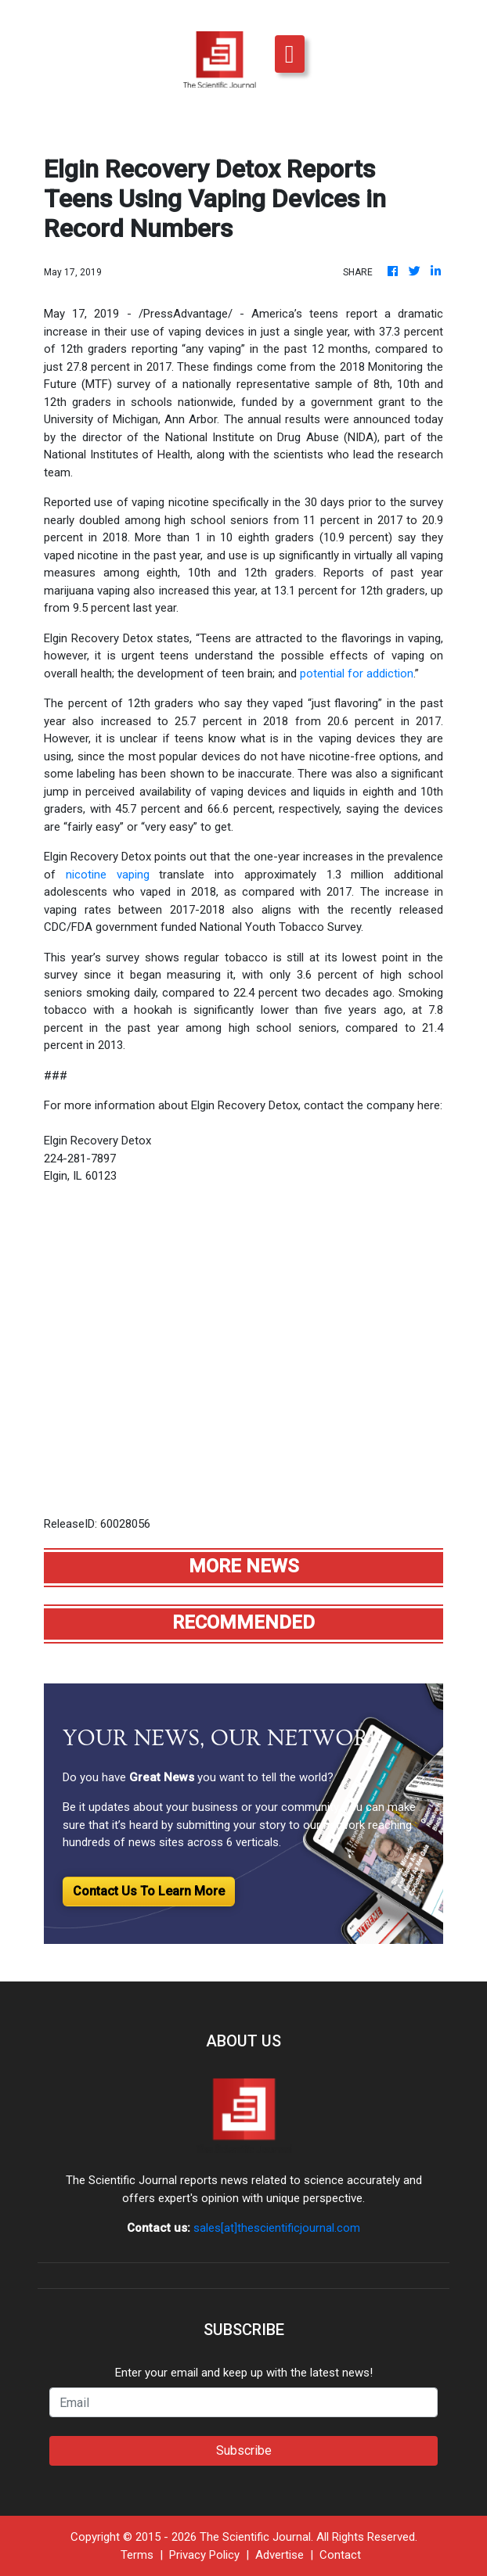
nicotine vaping (108, 875)
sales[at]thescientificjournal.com (276, 2228)
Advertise (279, 2555)
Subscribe (244, 2450)
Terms (137, 2555)
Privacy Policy (204, 2555)
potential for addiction (356, 673)
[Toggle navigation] (290, 54)
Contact (340, 2555)
